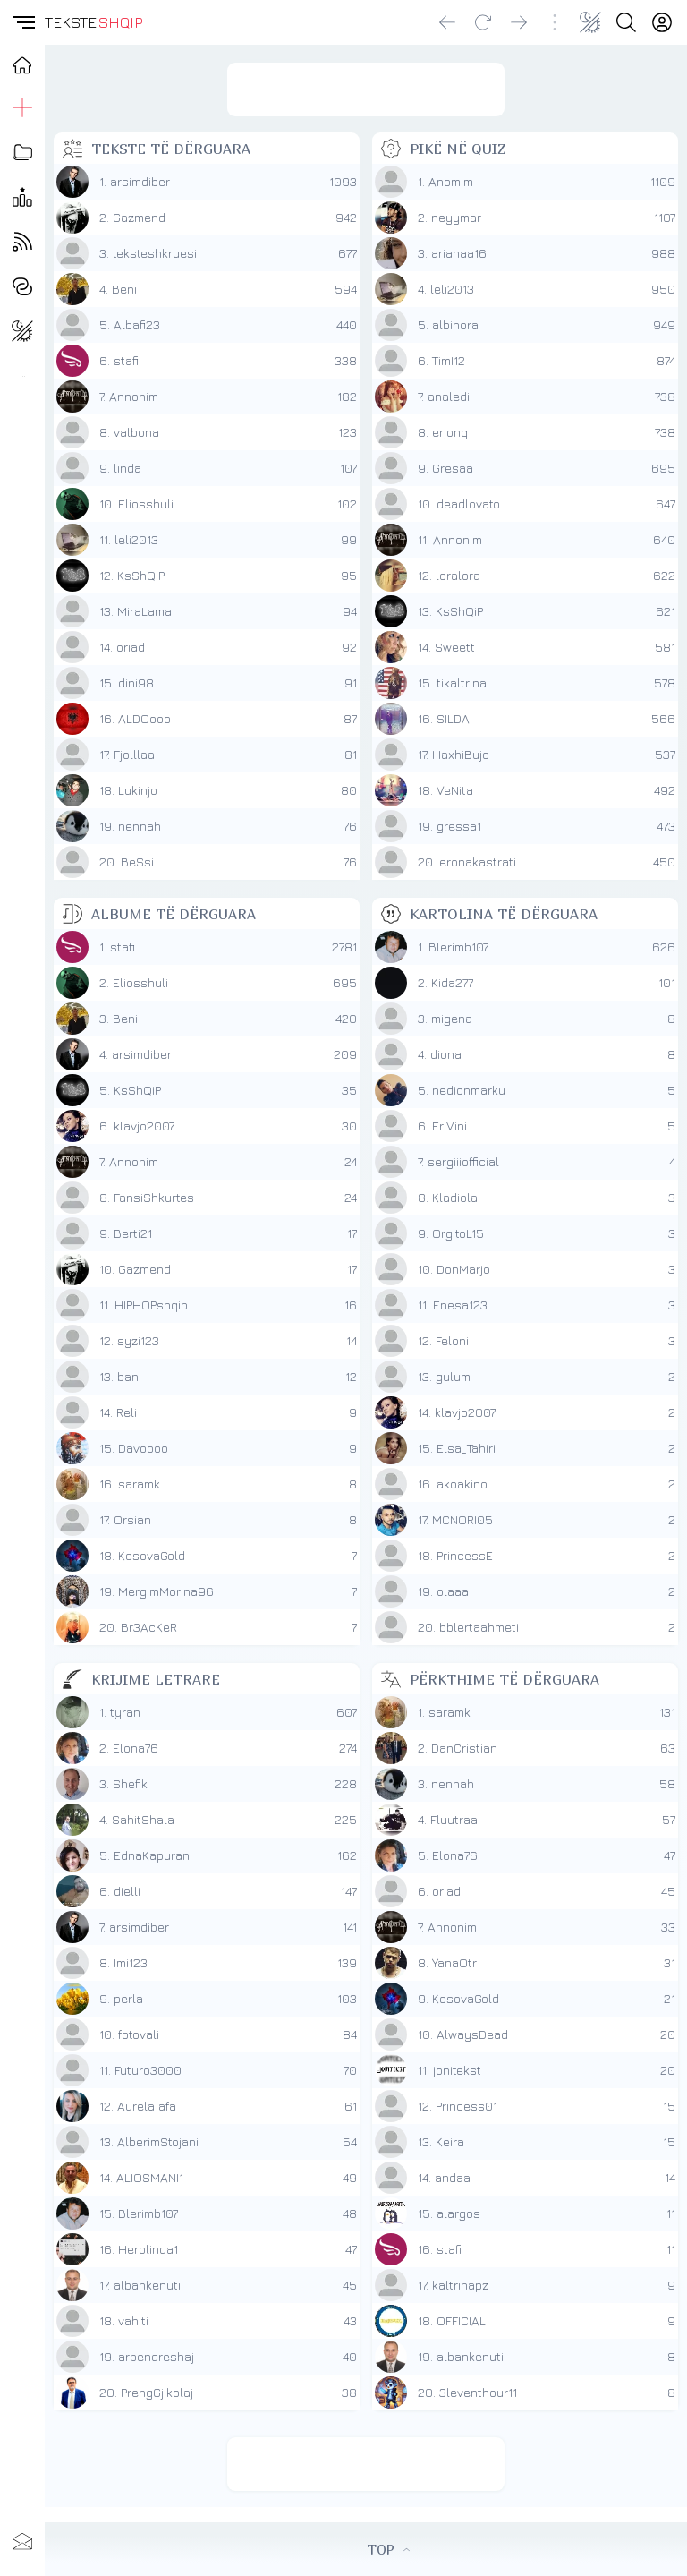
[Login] (662, 22)
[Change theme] (590, 22)
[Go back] (447, 22)
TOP (388, 2549)
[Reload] (483, 22)
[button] (22, 22)
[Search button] (626, 22)
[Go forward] (519, 22)
